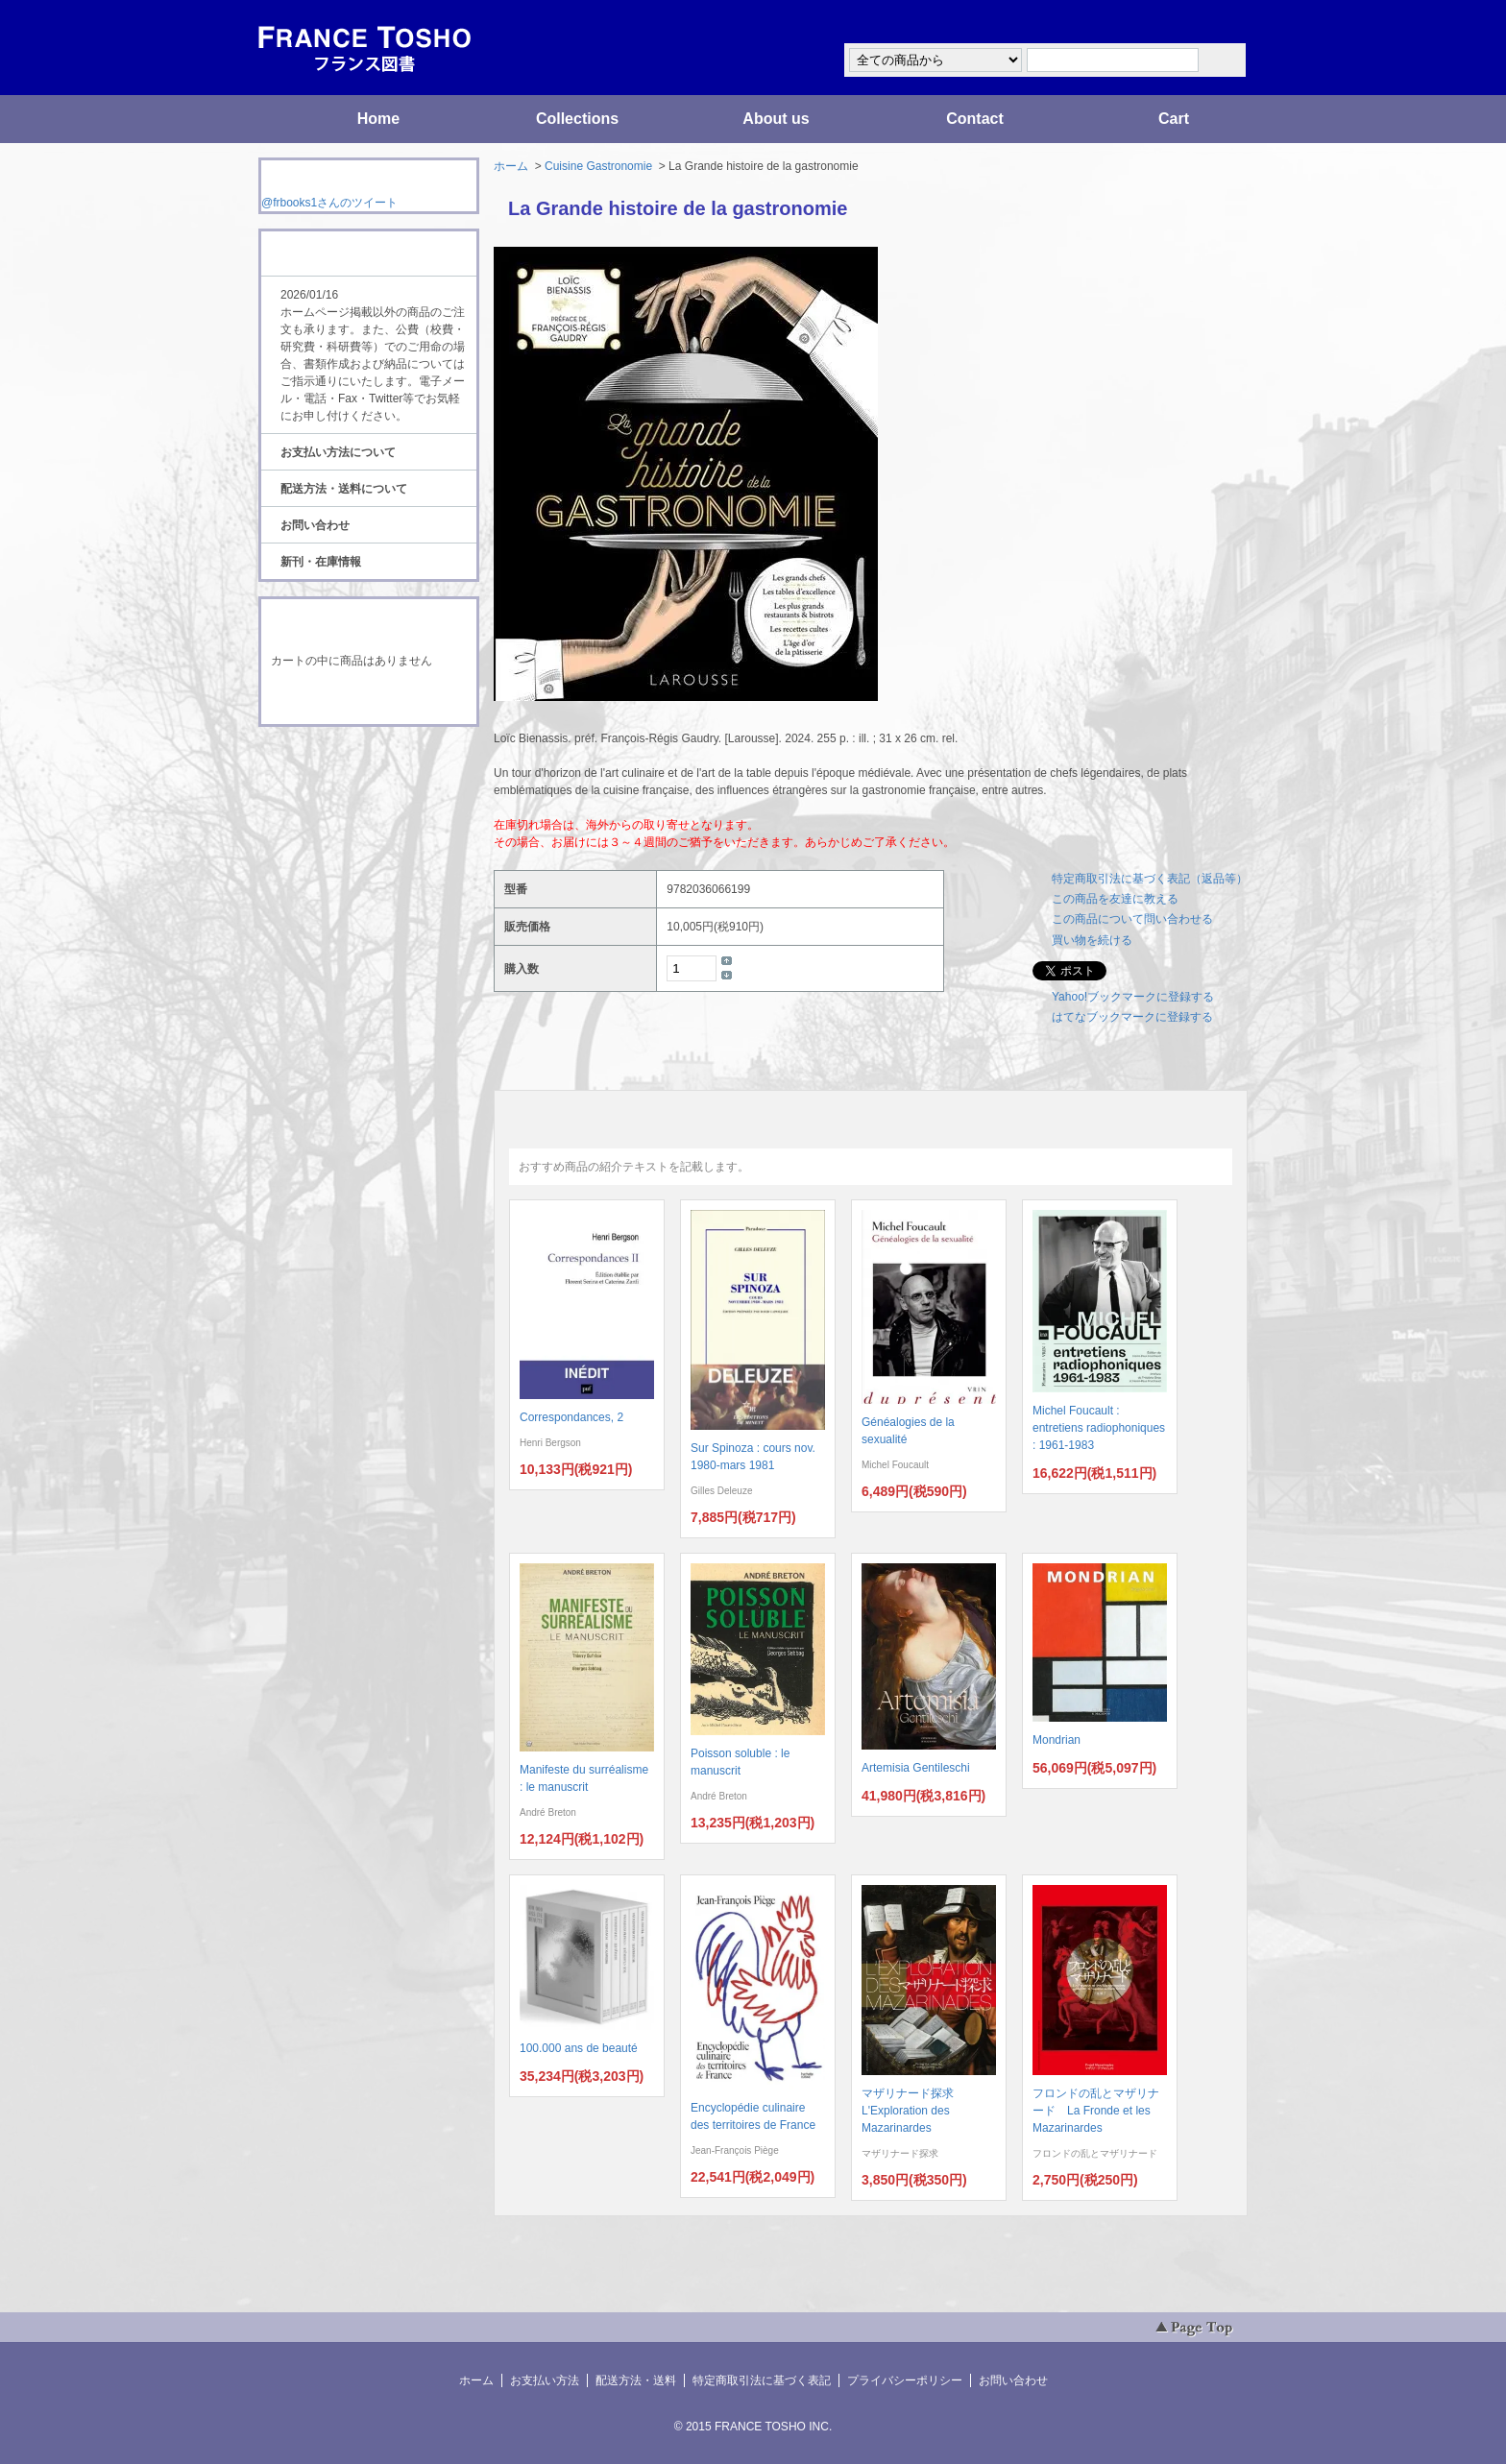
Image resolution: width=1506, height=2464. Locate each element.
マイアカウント (1190, 23)
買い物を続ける (1092, 940)
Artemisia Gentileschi (916, 1768)
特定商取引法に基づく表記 (761, 2380)
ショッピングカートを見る (368, 699)
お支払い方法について (338, 452)
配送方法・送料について (343, 488)
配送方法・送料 (635, 2380)
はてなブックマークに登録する (1132, 1017)
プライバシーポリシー (904, 2380)
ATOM (350, 779)
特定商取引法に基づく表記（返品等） (1150, 878)
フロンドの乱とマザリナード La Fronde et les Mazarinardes (1095, 2111)
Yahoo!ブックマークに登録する (1133, 996)
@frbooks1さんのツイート (329, 202)
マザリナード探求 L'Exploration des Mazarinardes (913, 2111)
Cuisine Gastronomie (598, 166)
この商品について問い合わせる (1132, 919)
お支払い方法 (544, 2380)
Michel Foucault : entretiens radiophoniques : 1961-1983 (1098, 1428)
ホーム (511, 166)
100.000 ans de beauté (579, 2048)
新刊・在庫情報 (320, 561)
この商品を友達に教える (1115, 899)
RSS (338, 762)
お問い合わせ (315, 525)
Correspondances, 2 (571, 1417)
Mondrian (1056, 1740)
